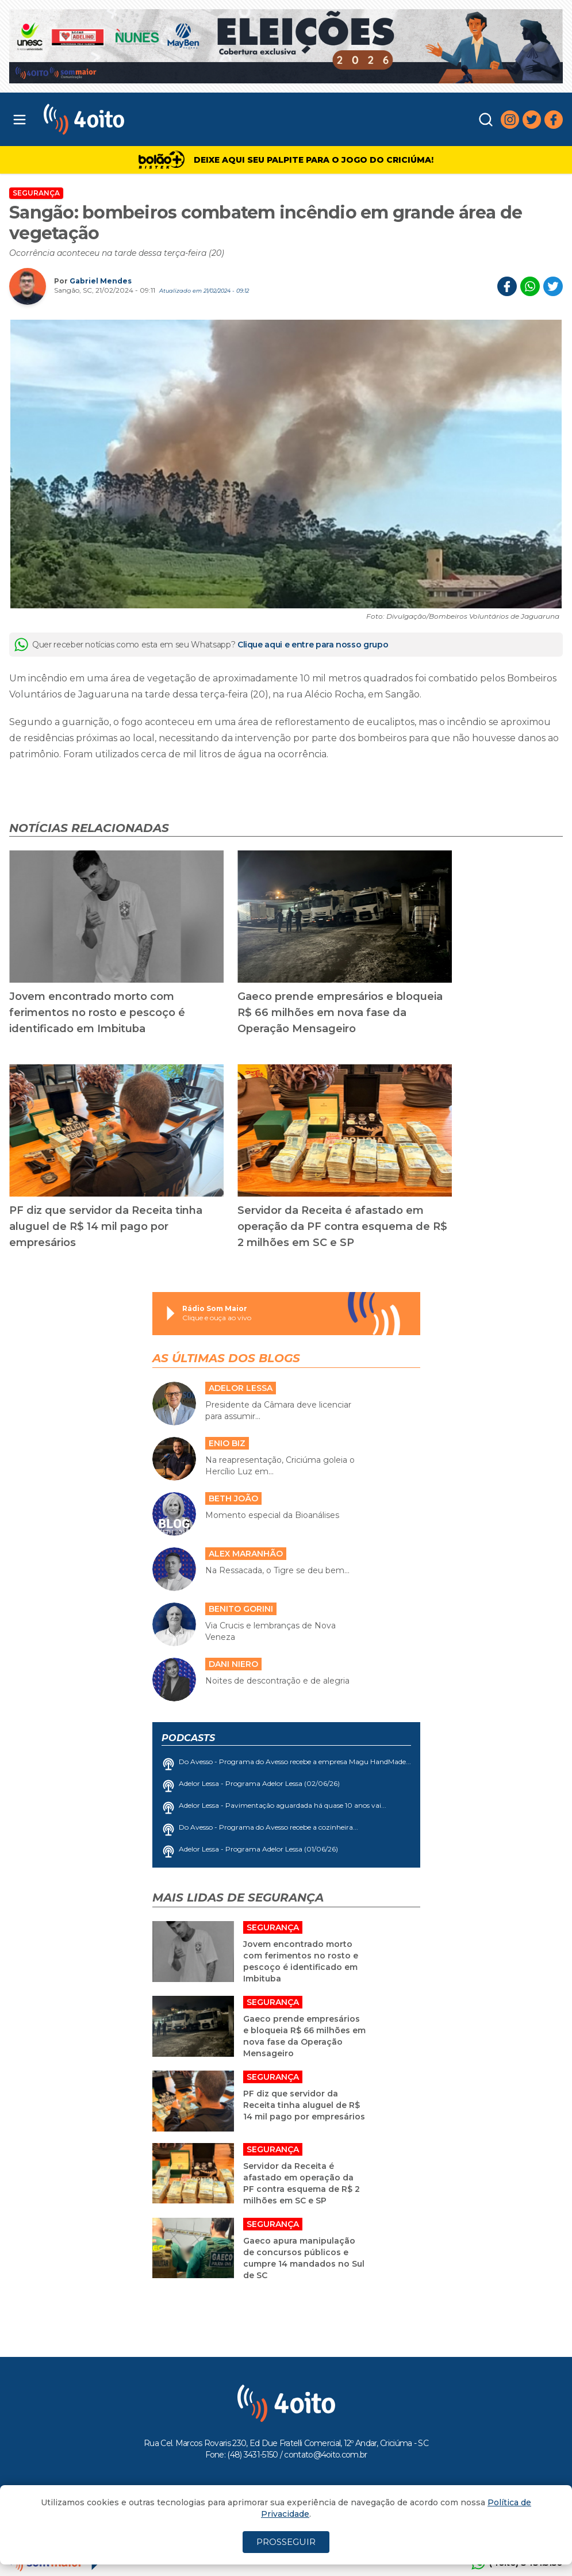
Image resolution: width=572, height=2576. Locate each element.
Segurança (36, 193)
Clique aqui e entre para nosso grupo (312, 644)
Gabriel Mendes (101, 281)
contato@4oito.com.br (325, 2455)
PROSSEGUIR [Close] (286, 2541)
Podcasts (188, 1737)
